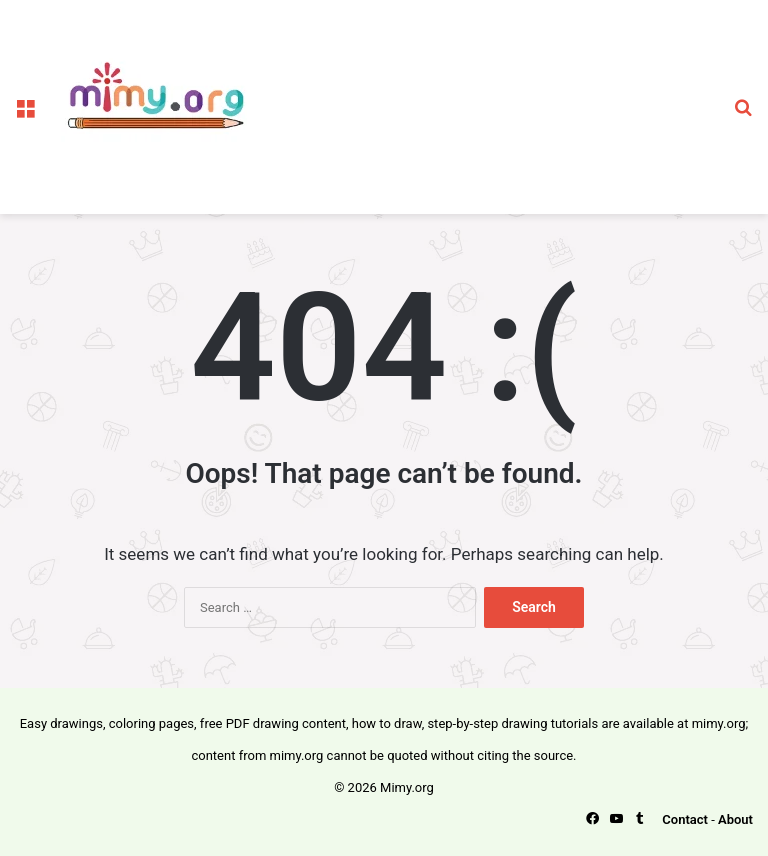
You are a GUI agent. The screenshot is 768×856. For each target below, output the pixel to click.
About (735, 819)
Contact (685, 819)
